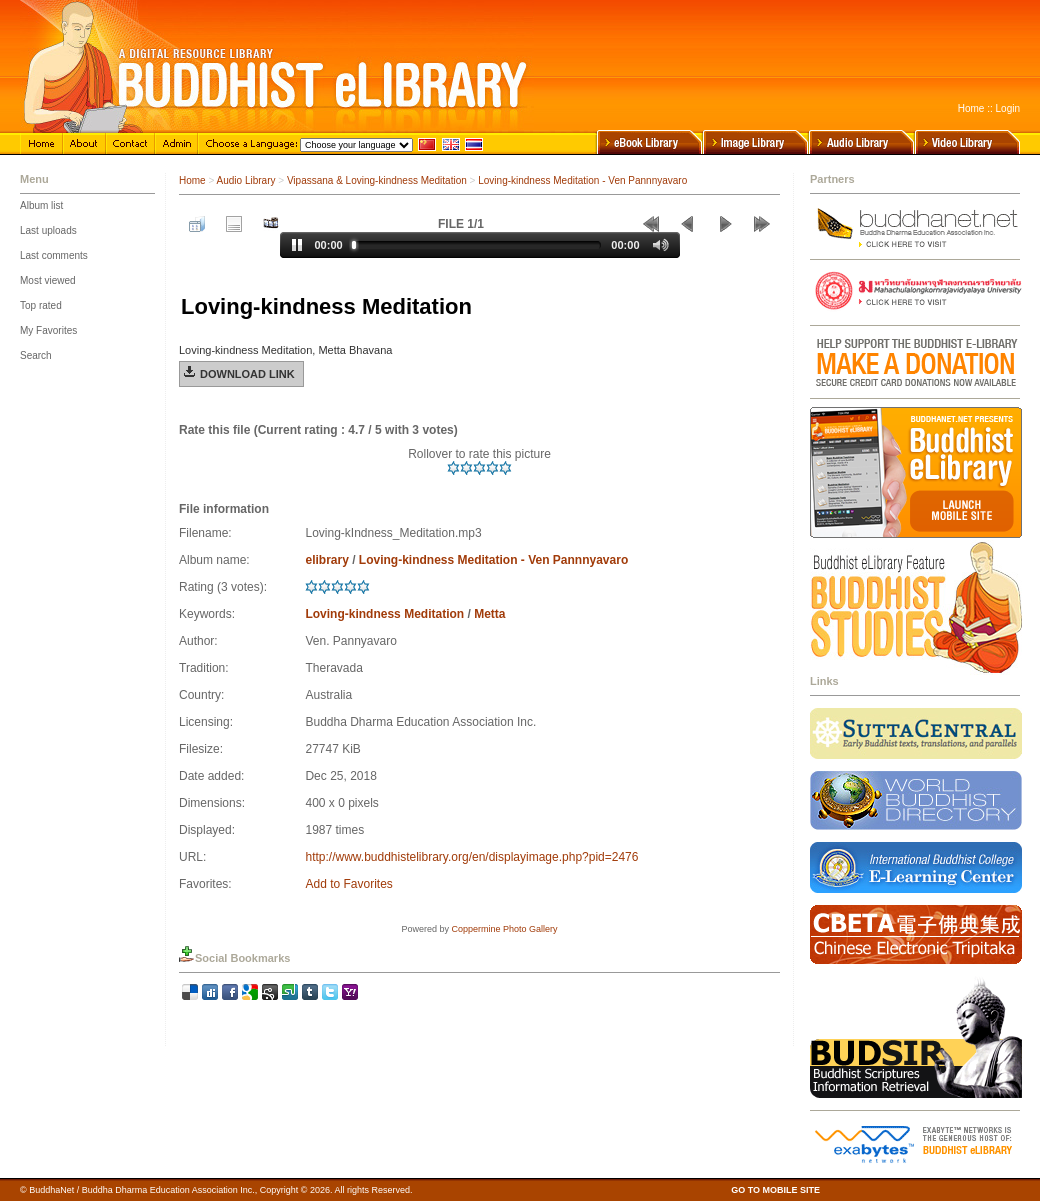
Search (36, 355)
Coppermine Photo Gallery (504, 929)
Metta (489, 614)
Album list (41, 205)
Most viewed (48, 280)
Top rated (41, 305)
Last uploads (48, 230)
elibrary (326, 560)
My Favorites (48, 330)
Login (1008, 108)
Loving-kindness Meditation (384, 614)
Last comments (54, 255)
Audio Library (246, 180)
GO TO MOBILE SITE (775, 1190)
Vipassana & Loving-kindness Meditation (377, 180)
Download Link (247, 374)
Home (971, 108)
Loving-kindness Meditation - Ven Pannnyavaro (582, 180)
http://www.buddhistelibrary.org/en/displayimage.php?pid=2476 (471, 857)
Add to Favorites (348, 884)
